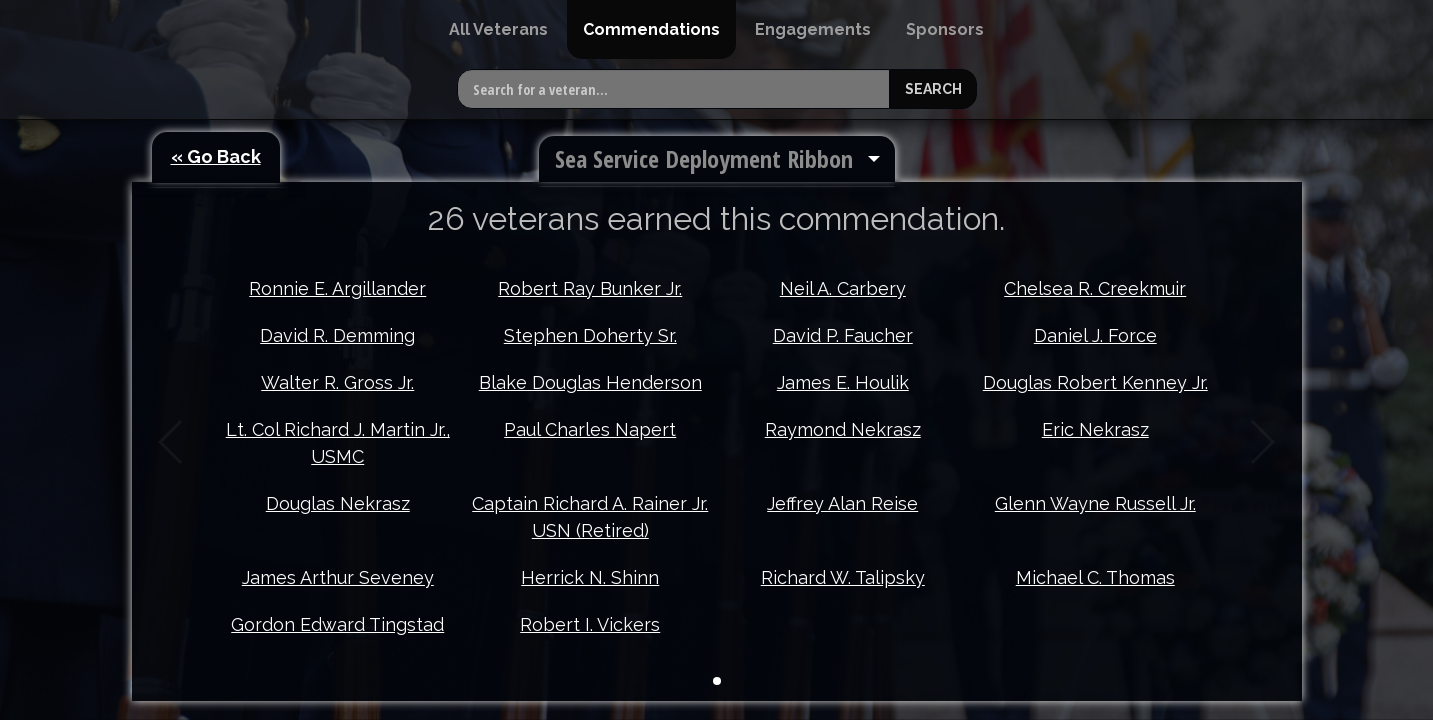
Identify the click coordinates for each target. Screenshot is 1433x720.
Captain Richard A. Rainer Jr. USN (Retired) (590, 517)
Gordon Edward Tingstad (337, 624)
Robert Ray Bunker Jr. (590, 288)
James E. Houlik (843, 382)
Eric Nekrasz (1095, 429)
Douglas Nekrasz (338, 503)
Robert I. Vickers (590, 624)
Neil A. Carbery (843, 288)
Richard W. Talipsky (843, 577)
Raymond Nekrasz (843, 429)
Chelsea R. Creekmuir (1095, 288)
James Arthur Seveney (338, 577)
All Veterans (498, 29)
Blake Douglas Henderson (590, 382)
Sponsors (945, 29)
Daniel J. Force (1095, 335)
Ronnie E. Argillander (337, 288)
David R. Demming (337, 335)
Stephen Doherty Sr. (590, 335)
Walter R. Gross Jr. (337, 382)
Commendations (651, 29)
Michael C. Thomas (1095, 577)
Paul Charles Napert (590, 429)
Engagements (813, 29)
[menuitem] (498, 29)
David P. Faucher (843, 335)
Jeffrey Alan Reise (842, 503)
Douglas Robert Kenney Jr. (1095, 382)
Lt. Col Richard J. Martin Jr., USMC (338, 443)
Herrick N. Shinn (590, 577)
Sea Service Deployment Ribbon (704, 158)
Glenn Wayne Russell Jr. (1095, 503)
